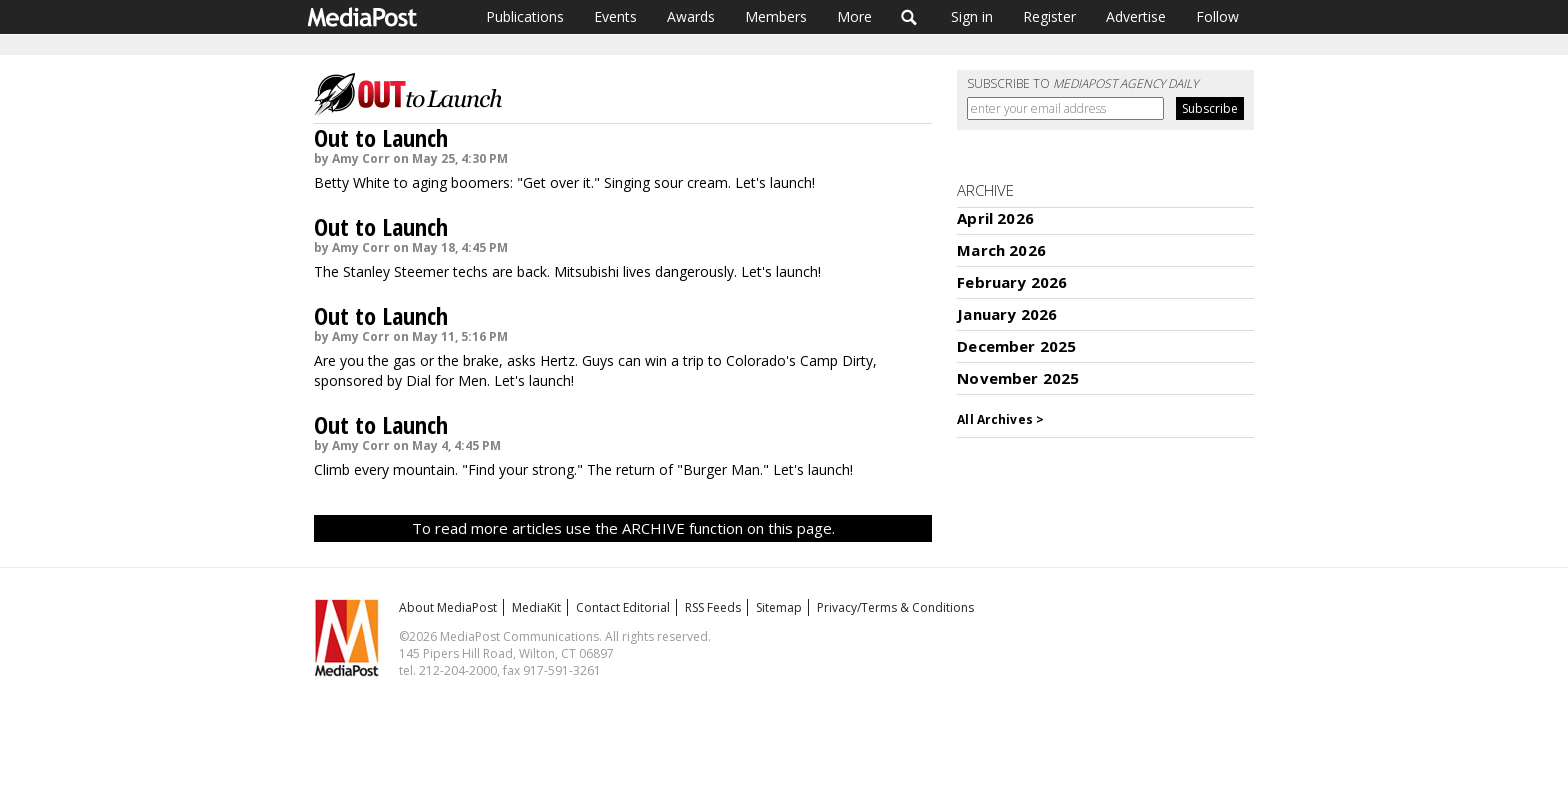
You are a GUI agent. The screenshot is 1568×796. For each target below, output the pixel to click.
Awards (691, 16)
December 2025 (1016, 346)
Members (776, 16)
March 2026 (1001, 250)
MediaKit (536, 607)
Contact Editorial (623, 607)
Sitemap (779, 607)
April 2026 (995, 218)
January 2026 (1007, 314)
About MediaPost (448, 607)
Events (615, 16)
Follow (1217, 16)
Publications (525, 16)
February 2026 (1012, 282)
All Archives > (1000, 419)
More (854, 16)
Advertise (1136, 16)
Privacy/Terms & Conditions (895, 607)
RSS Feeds (713, 607)
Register (1049, 16)
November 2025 (1018, 378)
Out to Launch (381, 137)
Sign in (972, 16)
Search (909, 17)
